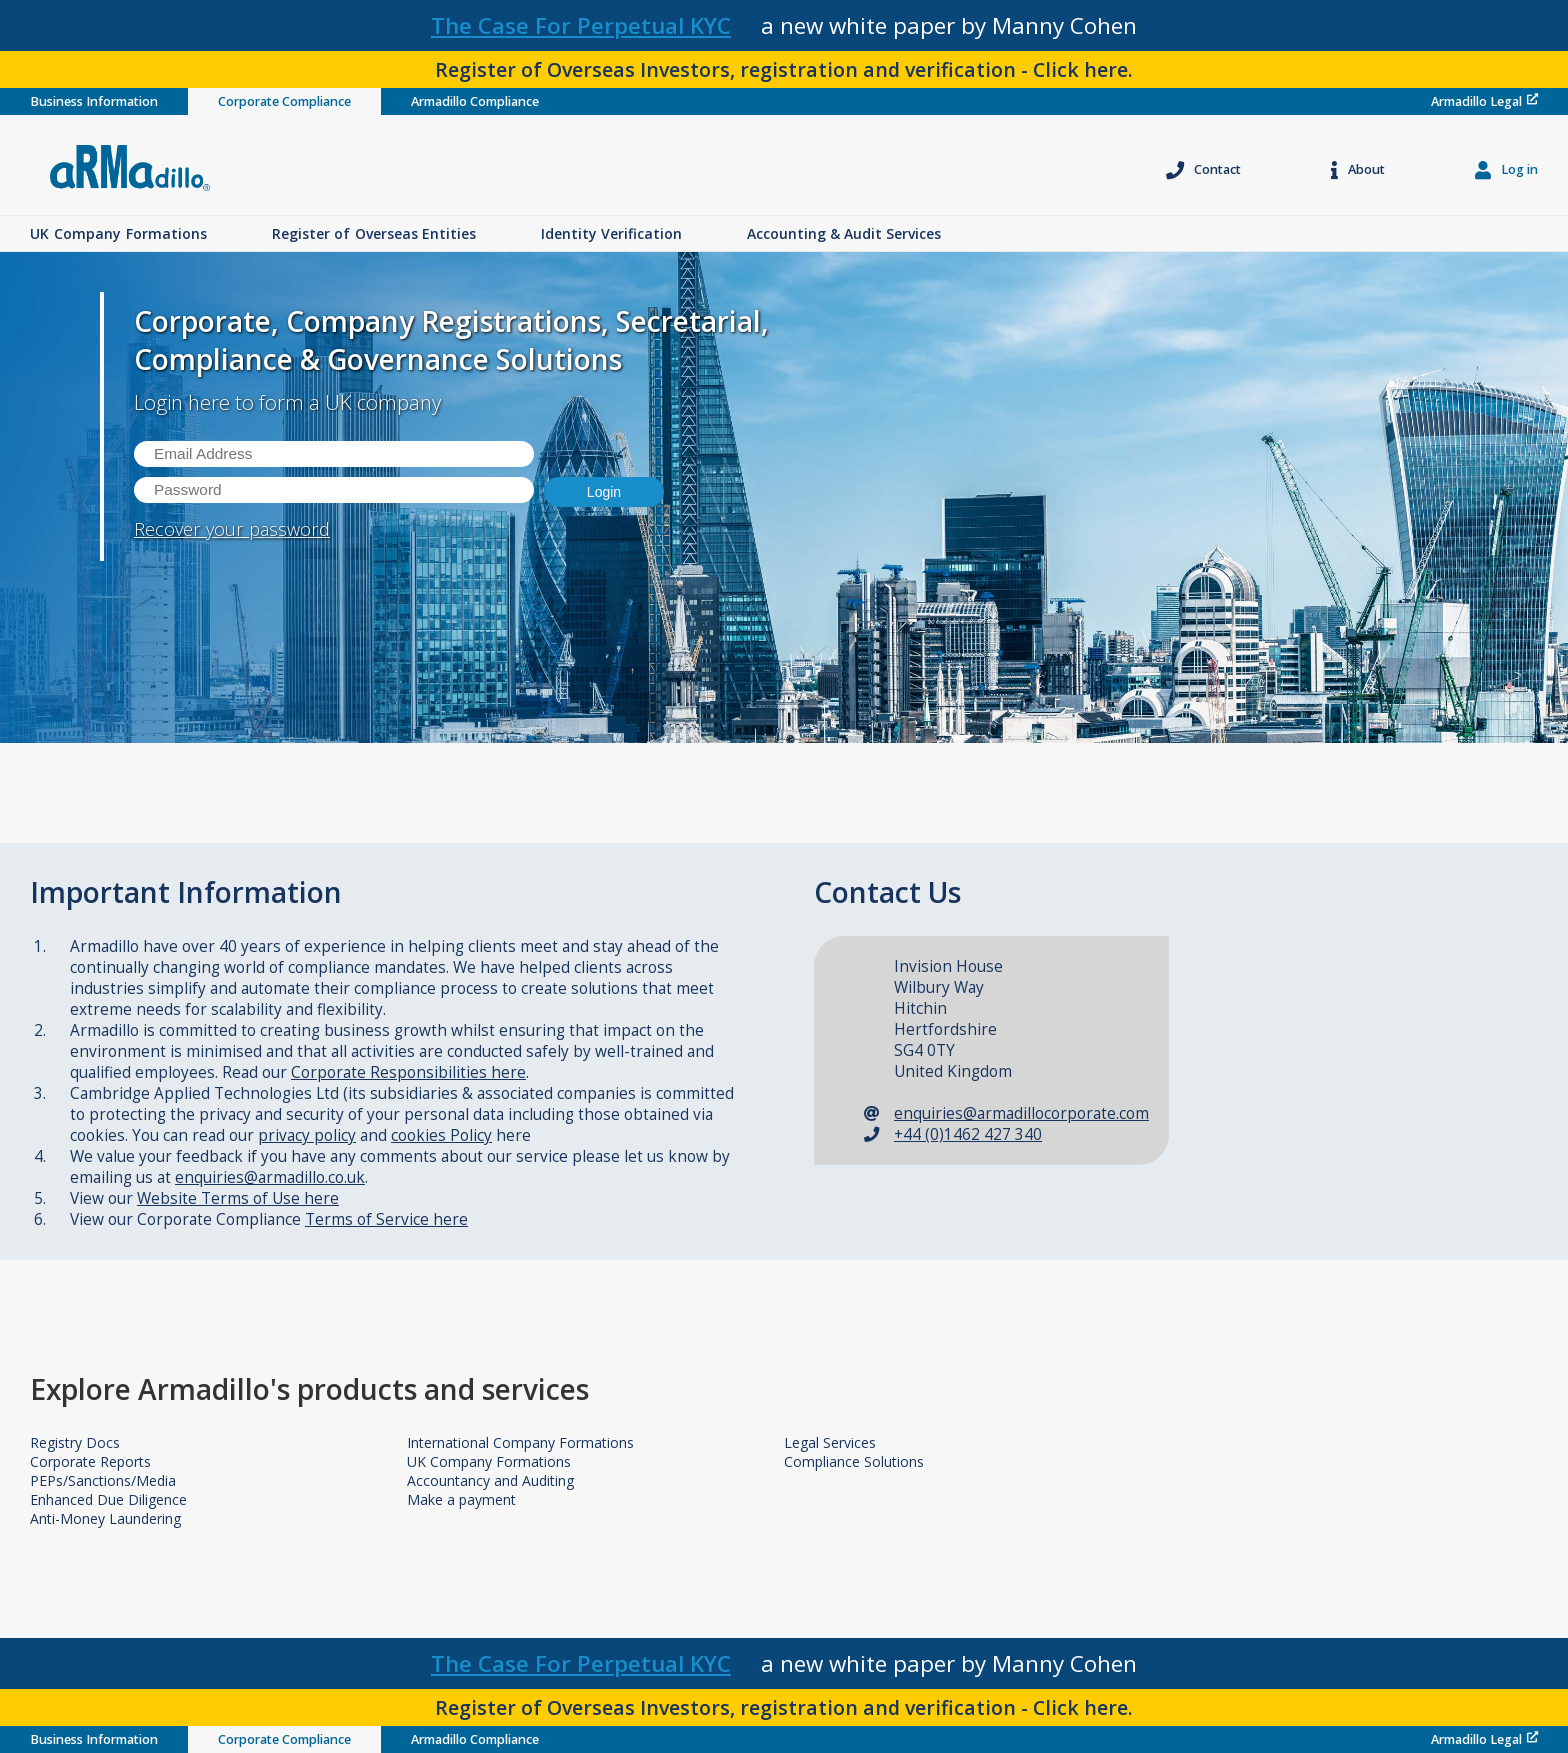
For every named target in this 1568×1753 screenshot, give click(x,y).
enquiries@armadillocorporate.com (1021, 1113)
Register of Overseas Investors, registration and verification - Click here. (784, 69)
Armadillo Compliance (475, 101)
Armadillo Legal (1484, 101)
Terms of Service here (386, 1219)
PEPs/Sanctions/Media (103, 1480)
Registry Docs (75, 1442)
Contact (1203, 170)
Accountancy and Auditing (490, 1480)
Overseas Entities (374, 233)
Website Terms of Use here (238, 1198)
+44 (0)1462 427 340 (968, 1134)
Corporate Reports (90, 1461)
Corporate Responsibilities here (408, 1072)
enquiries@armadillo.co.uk (270, 1177)
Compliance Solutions (854, 1461)
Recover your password (232, 529)
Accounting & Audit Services (844, 233)
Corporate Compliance (284, 101)
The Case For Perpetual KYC (581, 25)
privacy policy (307, 1135)
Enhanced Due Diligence (108, 1499)
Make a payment (461, 1499)
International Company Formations (520, 1442)
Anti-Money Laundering (105, 1518)
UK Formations (118, 233)
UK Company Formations (489, 1461)
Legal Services (830, 1442)
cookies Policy (441, 1135)
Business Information (94, 101)
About (1358, 170)
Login (604, 492)
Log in (1506, 170)
